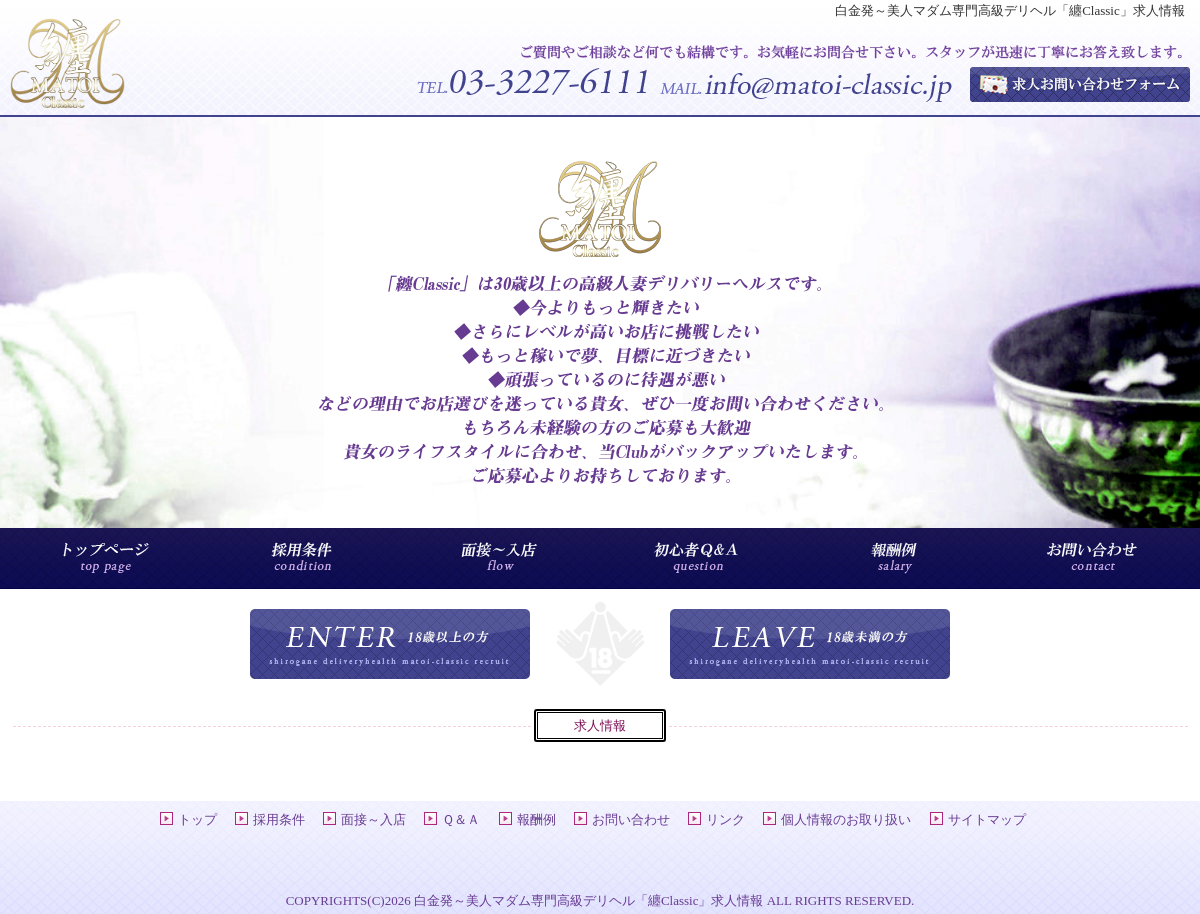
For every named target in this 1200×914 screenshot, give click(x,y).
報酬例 (536, 819)
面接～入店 (373, 819)
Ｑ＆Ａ (461, 819)
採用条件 (279, 819)
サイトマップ (987, 819)
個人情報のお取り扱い (846, 819)
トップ (197, 819)
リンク (725, 819)
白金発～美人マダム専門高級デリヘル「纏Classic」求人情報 (589, 900)
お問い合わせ (631, 819)
